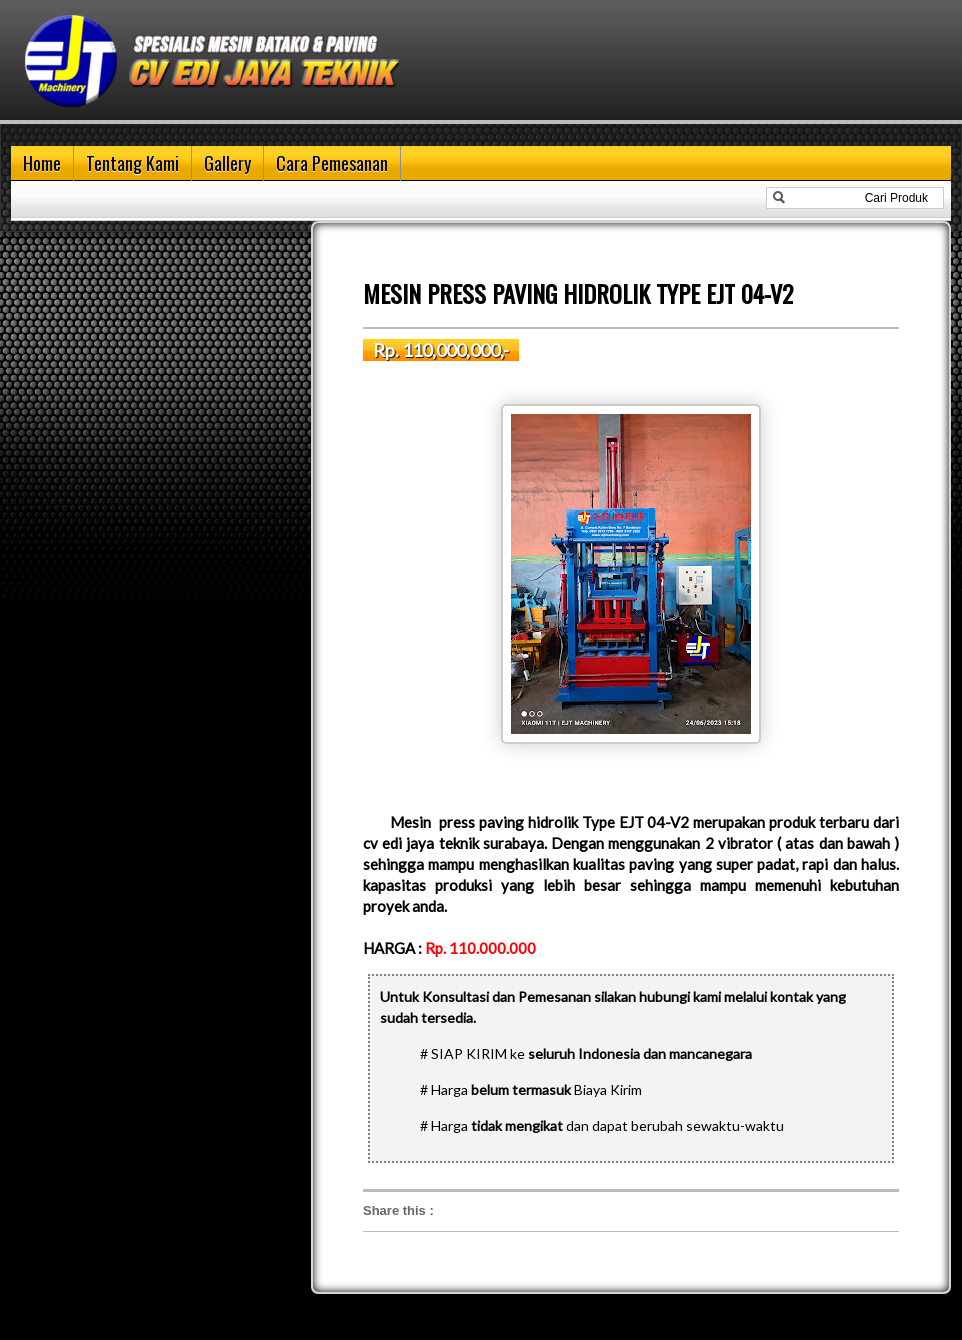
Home (42, 163)
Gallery (227, 163)
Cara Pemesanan (332, 163)
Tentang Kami (132, 163)
